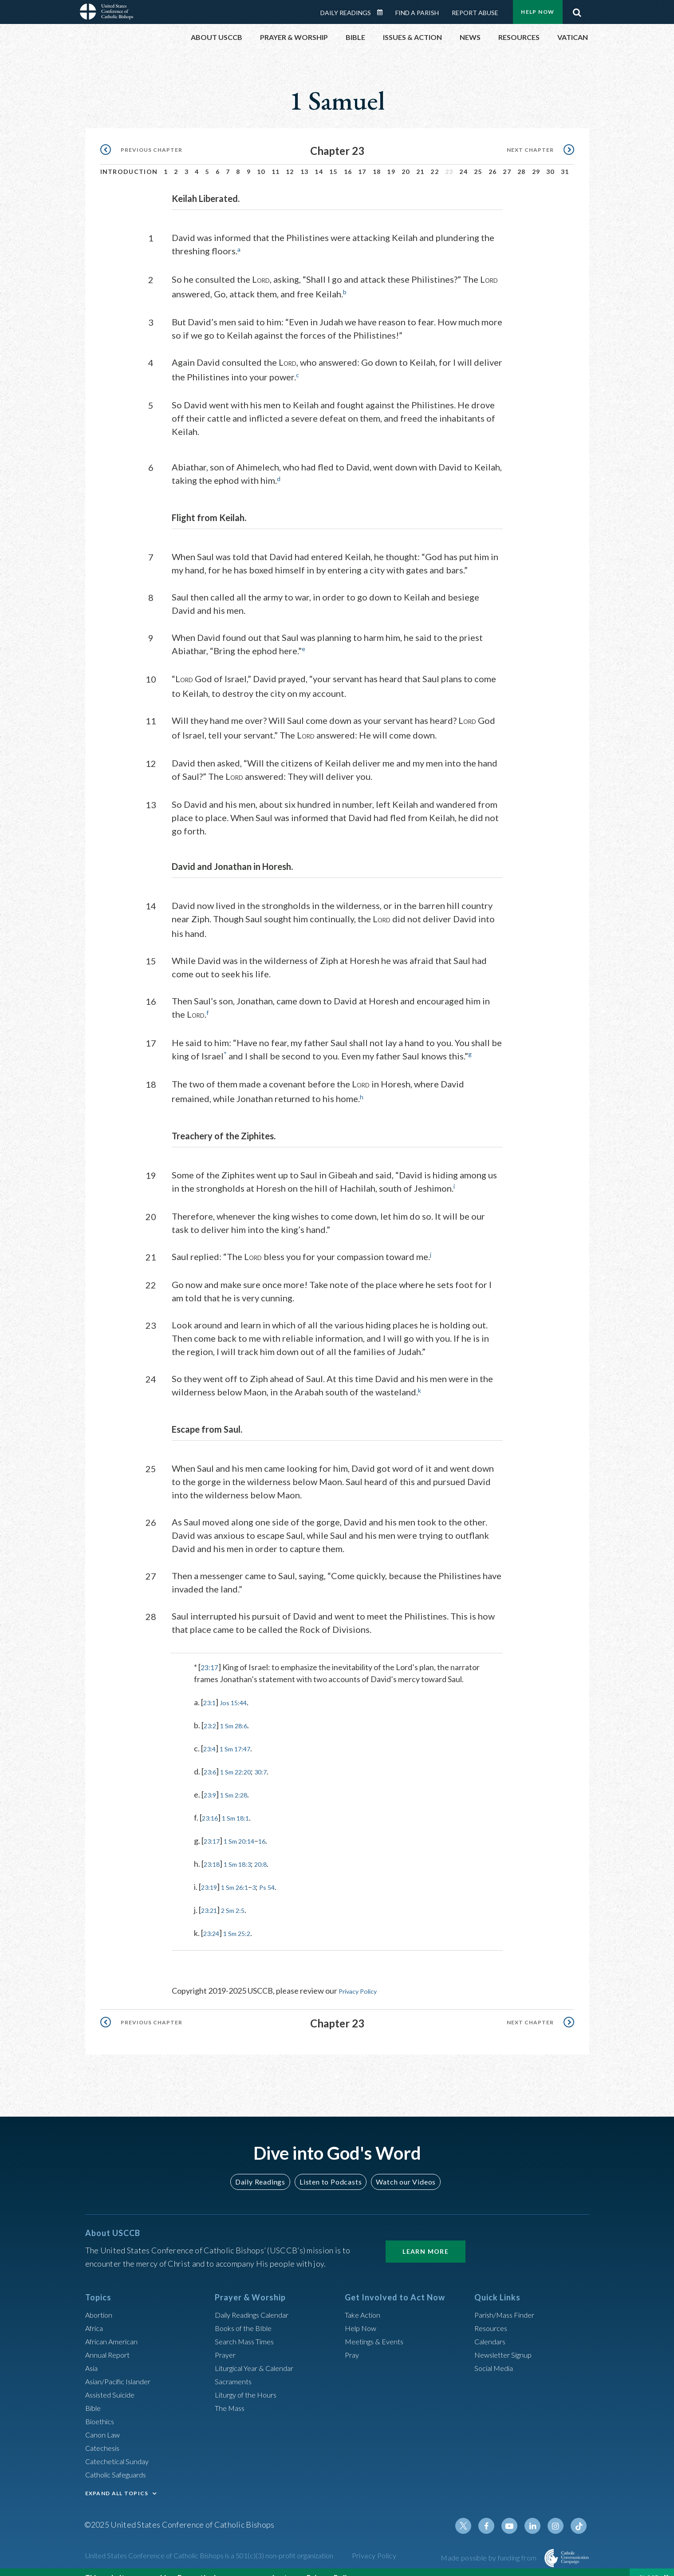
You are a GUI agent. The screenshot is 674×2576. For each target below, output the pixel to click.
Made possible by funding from (489, 2544)
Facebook (494, 2512)
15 (333, 161)
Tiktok (579, 2512)
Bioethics (101, 2407)
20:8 (272, 1851)
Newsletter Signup (506, 2341)
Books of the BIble (246, 2314)
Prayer (226, 2341)
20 (406, 161)
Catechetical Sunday (120, 2447)
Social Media (496, 2354)
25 (478, 161)
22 (434, 161)
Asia (92, 2354)
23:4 (211, 1736)
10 (261, 161)
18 (377, 161)
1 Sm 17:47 (241, 1736)
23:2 (211, 1713)
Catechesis (104, 2434)
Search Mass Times (247, 2327)
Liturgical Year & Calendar (260, 2354)
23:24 (213, 1920)
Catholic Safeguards (119, 2460)
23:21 (211, 1897)
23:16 (212, 1805)
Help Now (362, 2314)
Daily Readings (264, 2168)
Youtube (516, 2512)
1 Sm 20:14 (246, 1828)
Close (649, 2567)
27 (507, 161)
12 (290, 161)
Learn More (425, 2237)
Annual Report (110, 2341)
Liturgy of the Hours (249, 2381)
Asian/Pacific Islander (122, 2367)
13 (304, 161)
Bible (94, 2394)
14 (319, 161)
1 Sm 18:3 (244, 1851)
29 (536, 161)
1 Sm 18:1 (242, 1805)
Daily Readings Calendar (257, 2301)
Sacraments (234, 2367)
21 (420, 161)
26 (493, 161)
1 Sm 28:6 (239, 1713)
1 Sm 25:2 (243, 1920)
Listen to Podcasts (330, 2168)
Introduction (129, 161)
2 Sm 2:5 (239, 1897)
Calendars (492, 2327)
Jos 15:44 (239, 1690)
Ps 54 (279, 1874)
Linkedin (537, 2512)
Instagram (558, 2512)
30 (550, 161)
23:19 (211, 1874)
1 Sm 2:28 (239, 1782)
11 (276, 161)
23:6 (211, 1759)
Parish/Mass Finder (507, 2301)
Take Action (364, 2301)
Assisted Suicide (113, 2381)
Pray (353, 2341)
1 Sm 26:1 (241, 1874)
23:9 (211, 1782)
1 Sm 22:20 (241, 1759)
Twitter (473, 2512)
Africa (95, 2314)
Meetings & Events (378, 2327)
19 (391, 161)
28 (521, 161)
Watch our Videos (402, 2168)
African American (114, 2327)
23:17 (211, 1654)
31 (565, 161)
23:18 (214, 1851)
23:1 (211, 1690)
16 (348, 161)
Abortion (100, 2301)
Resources (492, 2314)
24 (463, 161)
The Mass (231, 2394)
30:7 (272, 1759)
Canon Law (103, 2421)
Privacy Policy (362, 1978)
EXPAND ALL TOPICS (117, 2479)
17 (362, 161)
